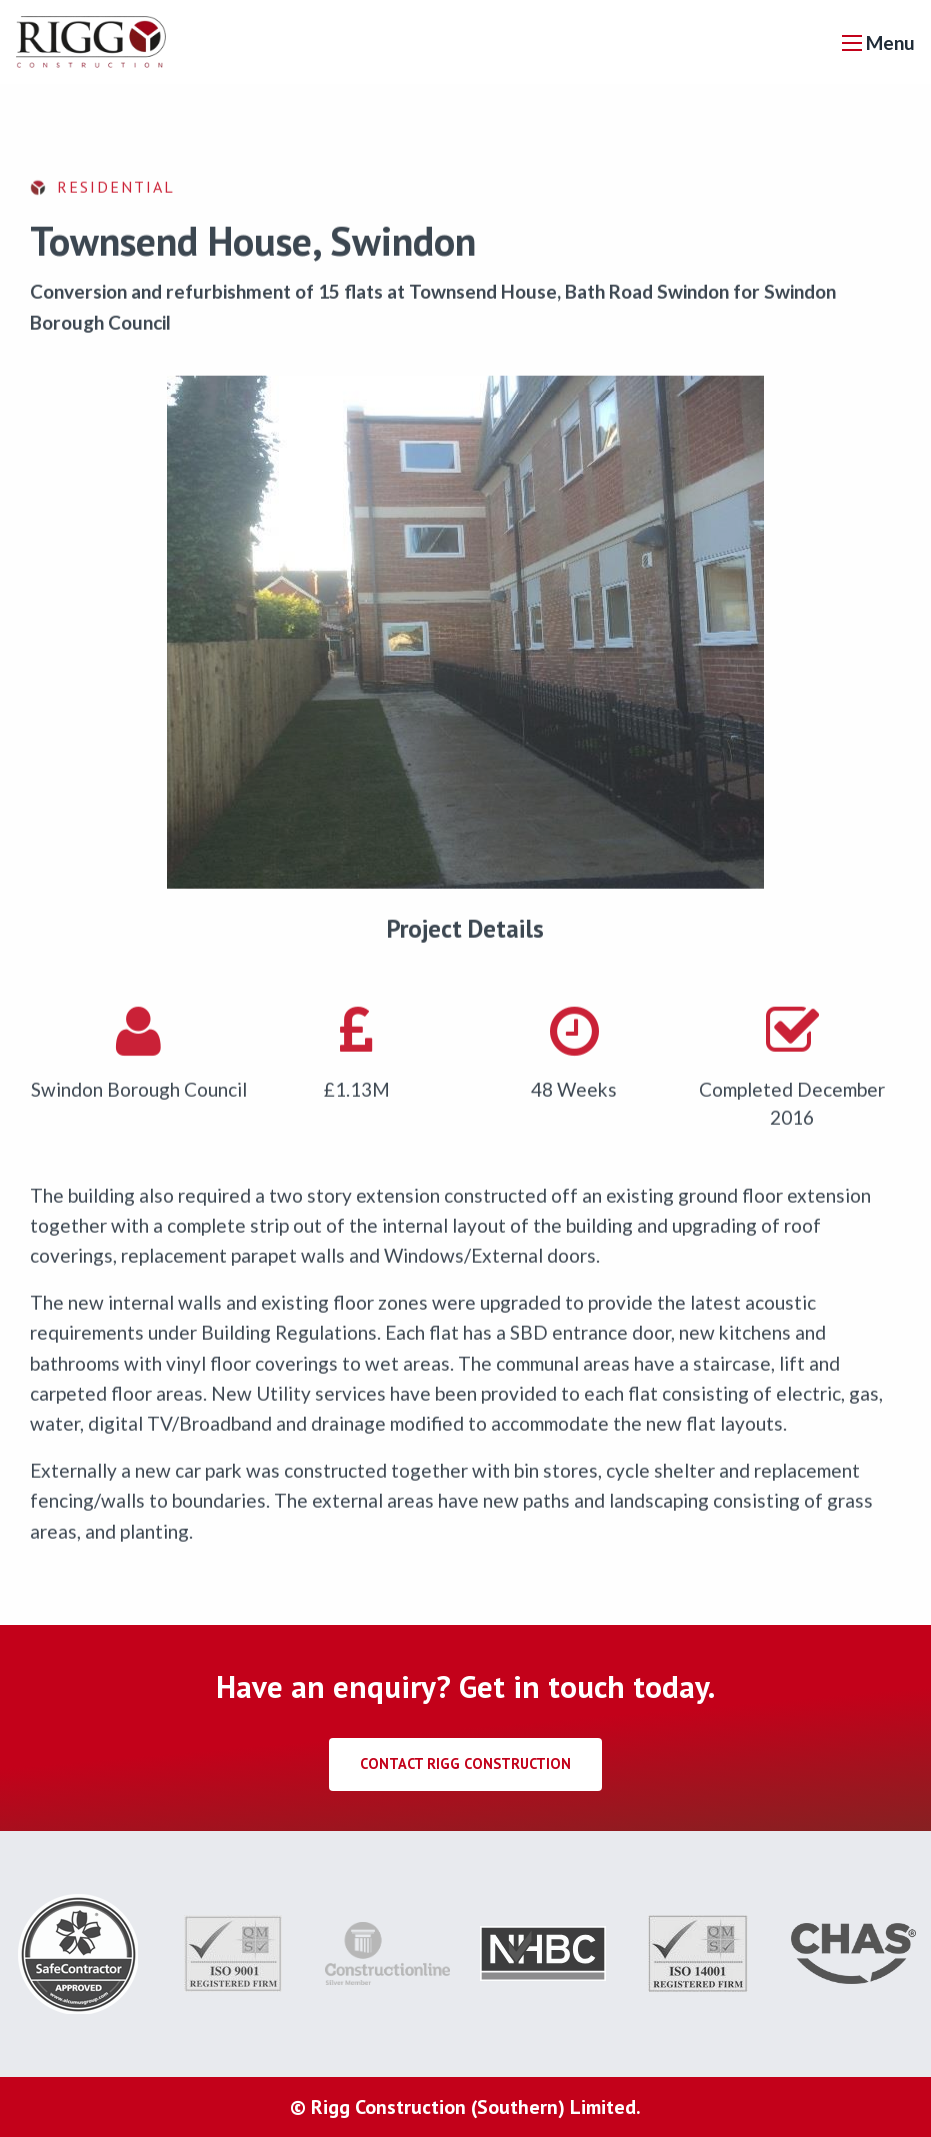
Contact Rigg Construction (465, 1763)
